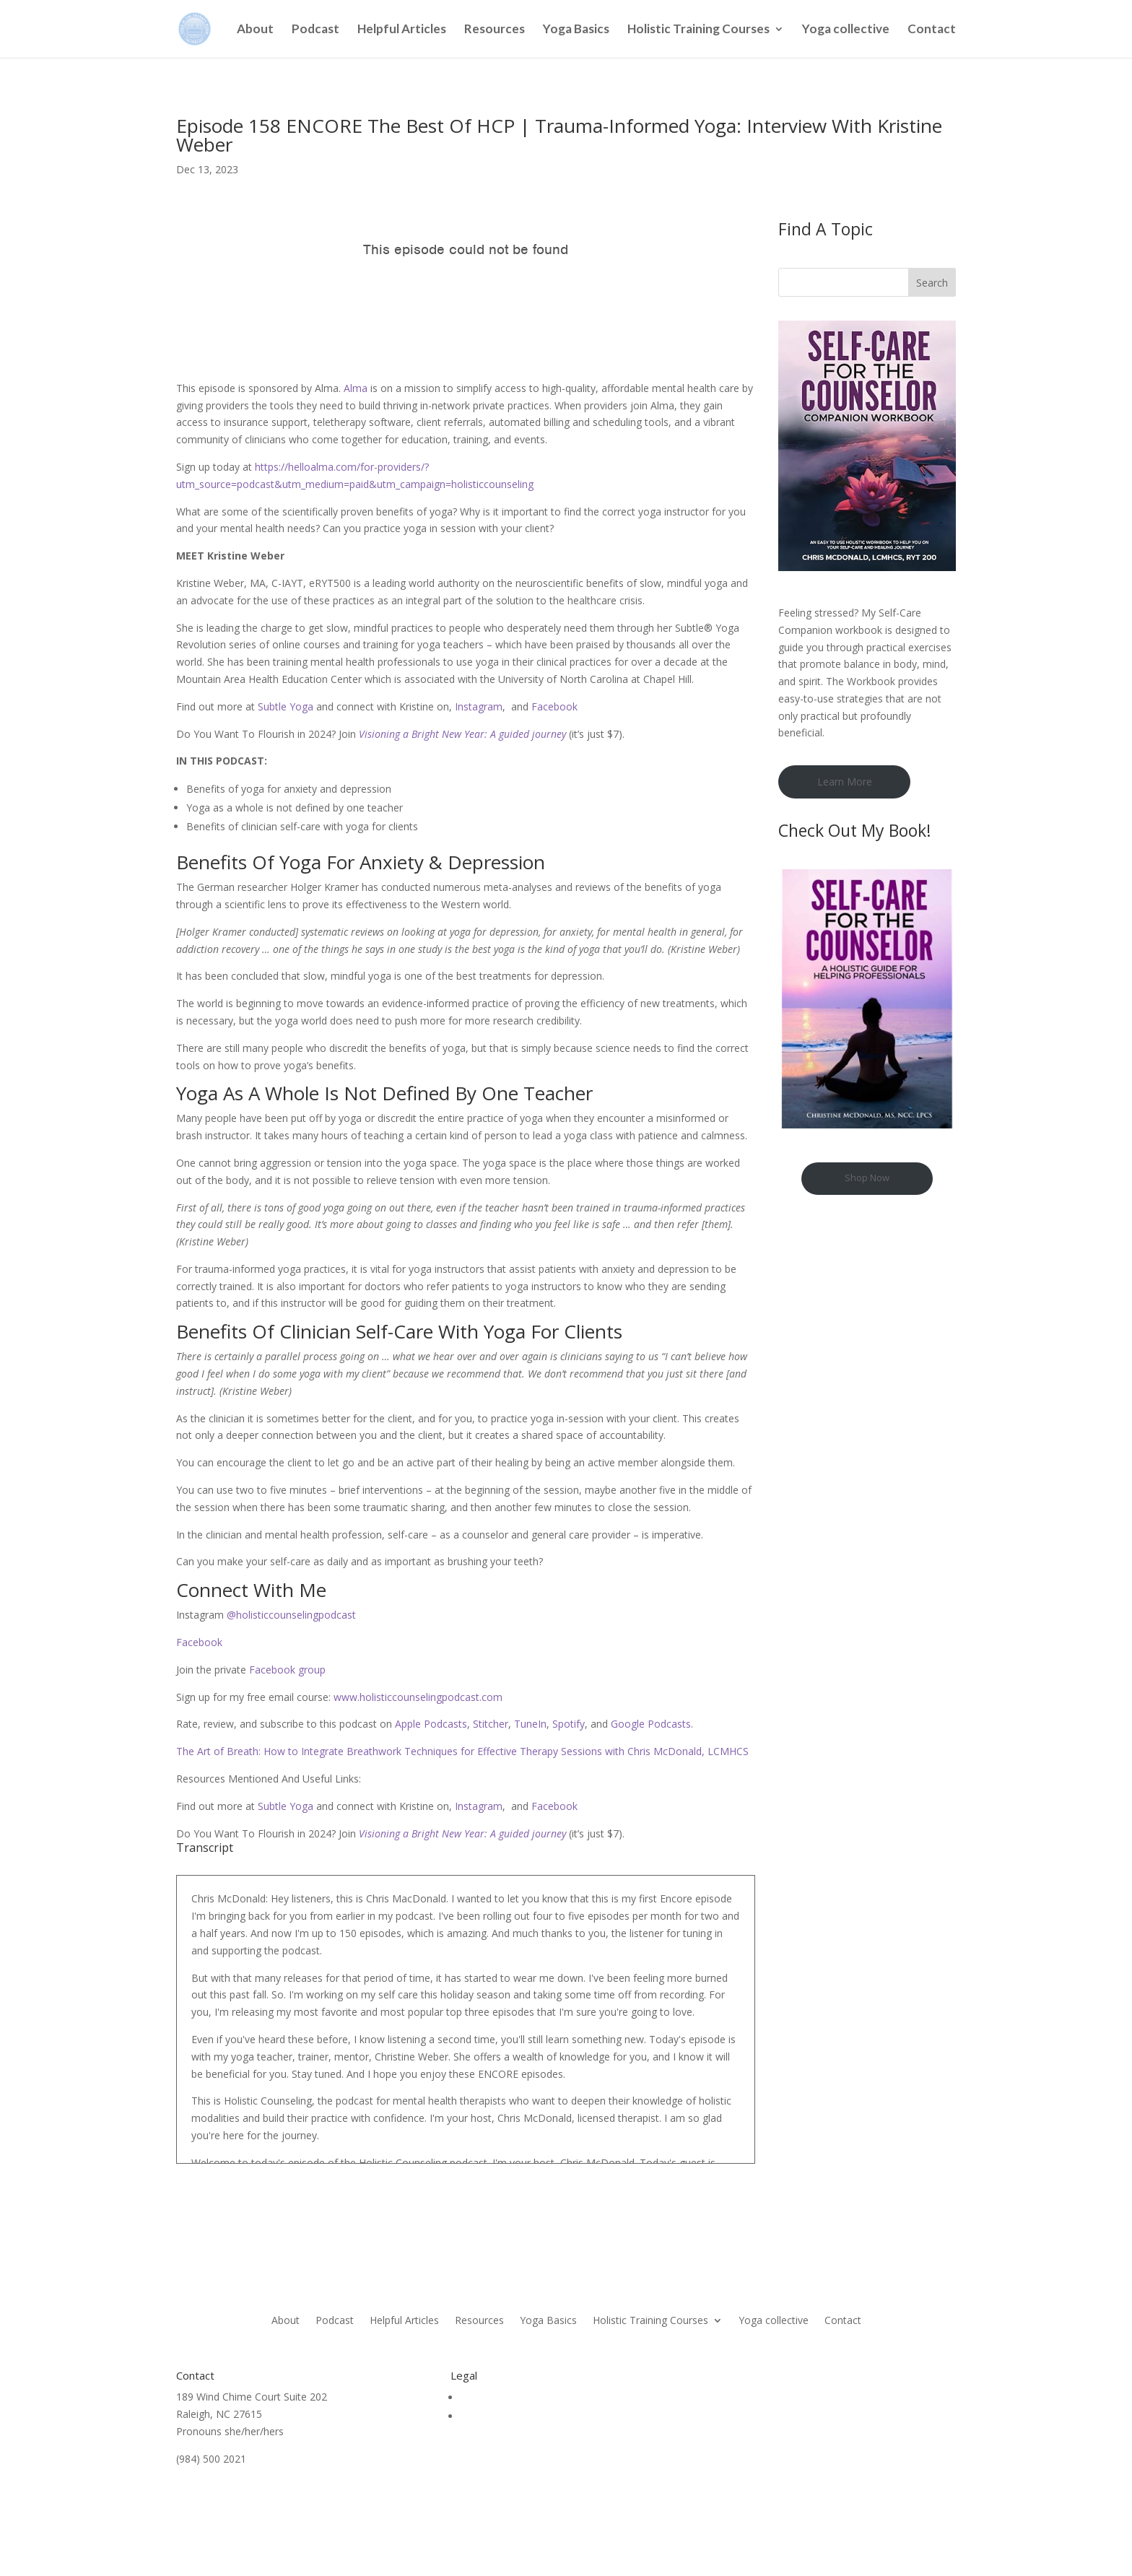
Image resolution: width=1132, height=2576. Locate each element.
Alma (355, 388)
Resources (494, 30)
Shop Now (867, 1177)
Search (932, 283)
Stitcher (489, 1724)
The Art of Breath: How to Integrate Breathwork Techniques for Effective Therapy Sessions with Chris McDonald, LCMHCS (462, 1751)
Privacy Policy (492, 2416)
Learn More (844, 781)
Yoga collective (845, 30)
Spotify (567, 1724)
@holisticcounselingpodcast (290, 1615)
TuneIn (529, 1724)
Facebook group (286, 1669)
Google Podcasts (649, 1724)
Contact (931, 30)
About (255, 30)
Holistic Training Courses (698, 30)
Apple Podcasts (429, 1724)
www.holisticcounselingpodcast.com (416, 1697)
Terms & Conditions (507, 2397)
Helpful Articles (401, 30)
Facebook (554, 706)
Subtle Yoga (285, 706)
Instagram (478, 706)
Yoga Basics (576, 30)
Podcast (315, 30)
